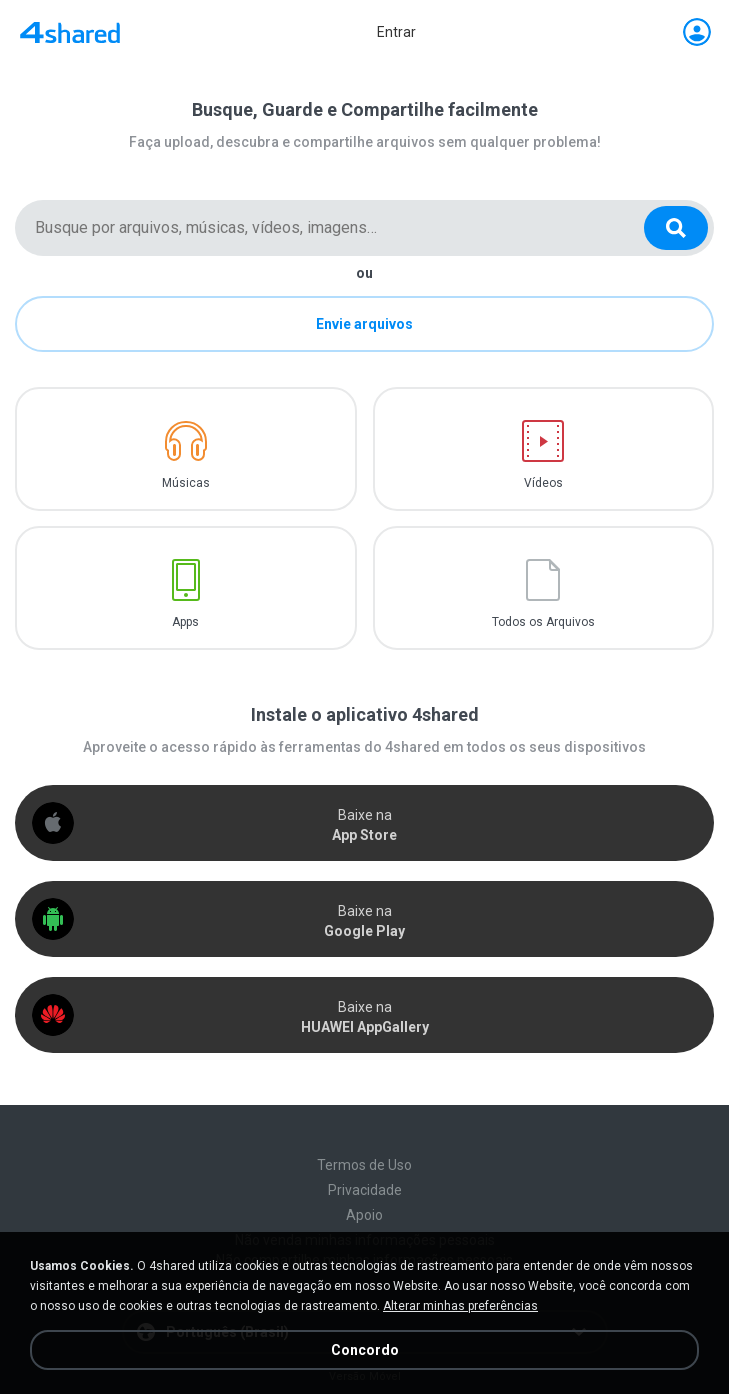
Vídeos (543, 483)
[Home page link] (70, 32)
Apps (185, 622)
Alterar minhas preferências (460, 1306)
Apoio (364, 1215)
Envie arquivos (364, 324)
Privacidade (365, 1190)
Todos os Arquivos (543, 622)
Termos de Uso (364, 1165)
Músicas (186, 483)
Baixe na (364, 825)
